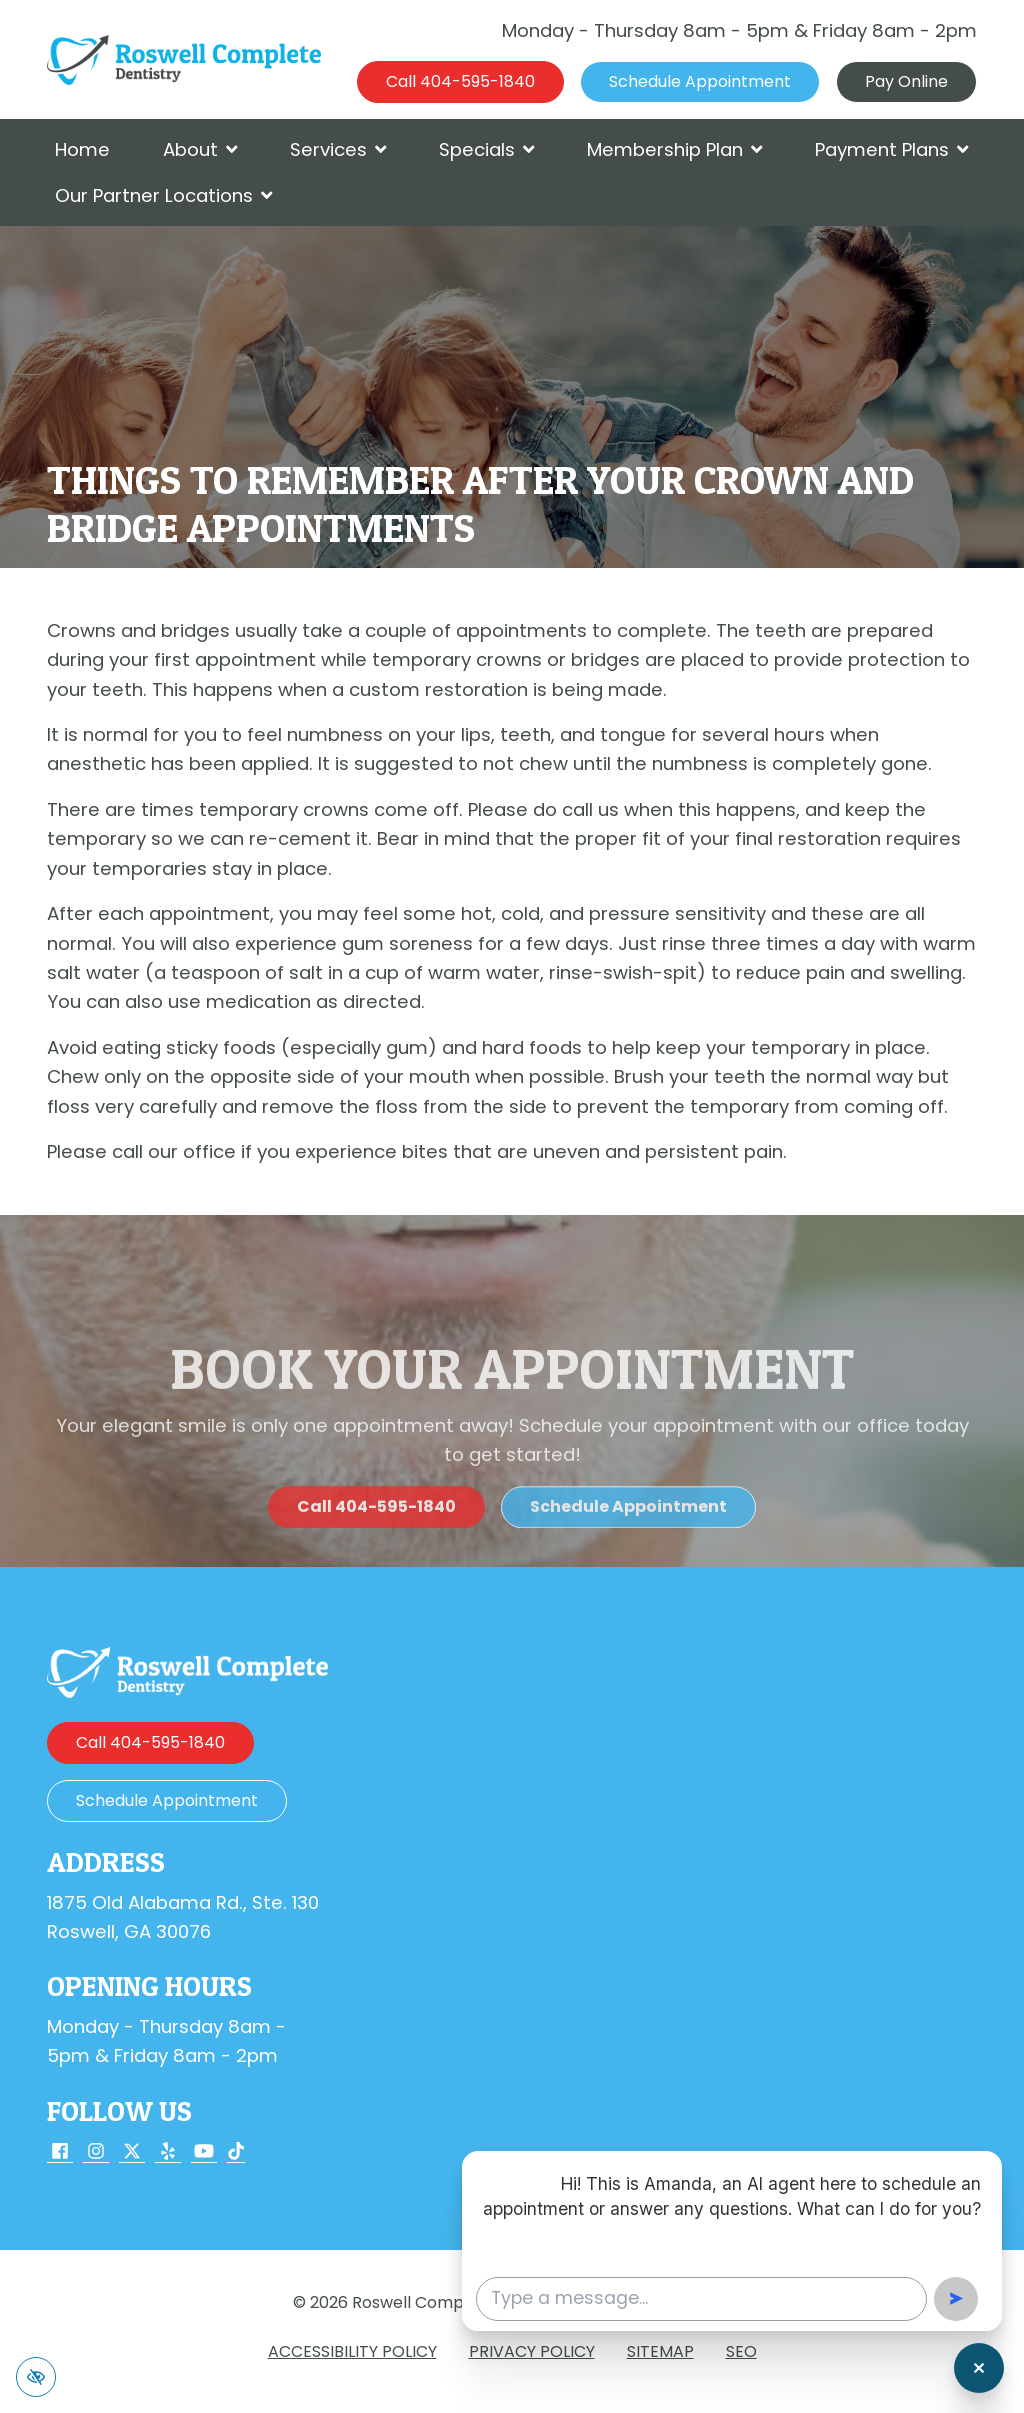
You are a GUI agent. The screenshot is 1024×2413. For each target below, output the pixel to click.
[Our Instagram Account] (96, 2152)
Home (82, 149)
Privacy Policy (532, 2351)
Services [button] (338, 149)
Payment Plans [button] (892, 149)
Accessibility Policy (352, 2351)
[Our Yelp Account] (168, 2152)
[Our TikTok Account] (236, 2152)
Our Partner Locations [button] (164, 195)
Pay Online (906, 81)
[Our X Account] (132, 2152)
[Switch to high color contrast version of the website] (36, 2377)
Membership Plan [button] (675, 149)
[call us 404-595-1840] (460, 82)
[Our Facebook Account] (60, 2152)
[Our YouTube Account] (204, 2152)
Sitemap (660, 2351)
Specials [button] (487, 149)
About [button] (200, 149)
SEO (741, 2351)
